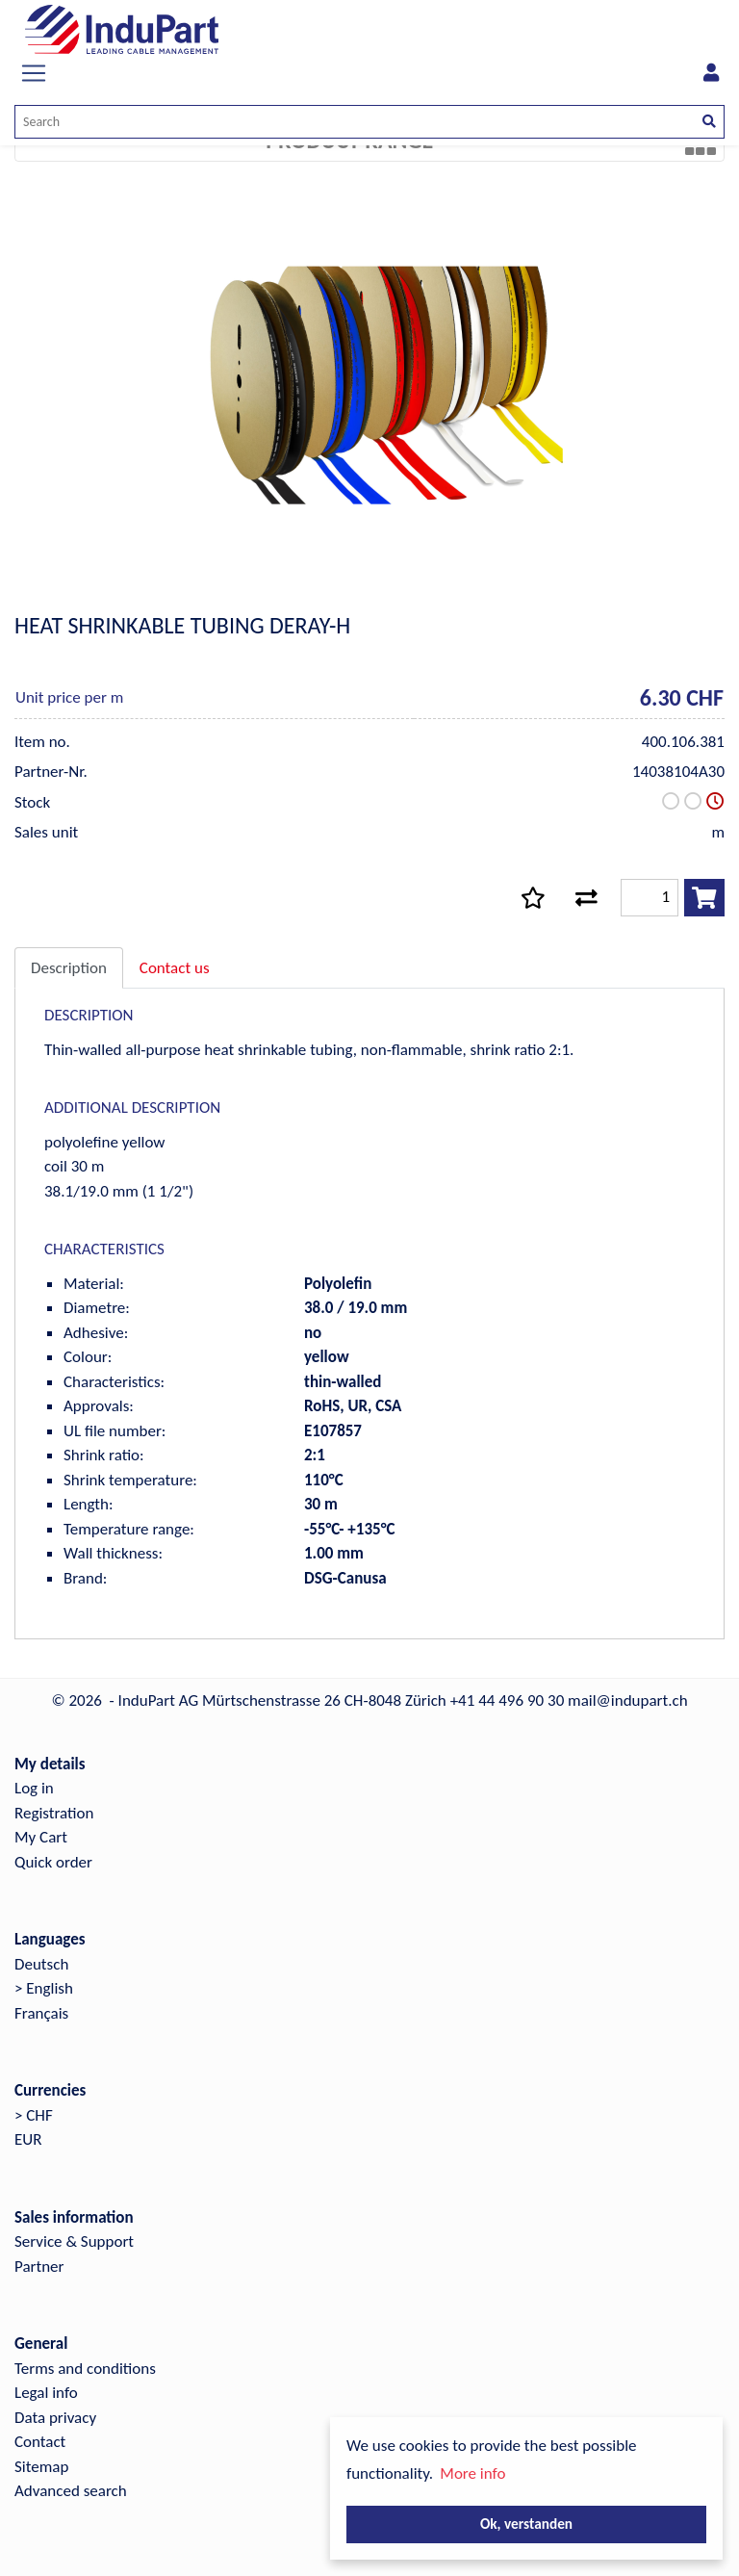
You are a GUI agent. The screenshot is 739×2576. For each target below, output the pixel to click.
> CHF (33, 2115)
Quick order (53, 1862)
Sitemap (41, 2467)
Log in (34, 1788)
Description (69, 968)
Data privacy (55, 2418)
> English (43, 1988)
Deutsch (41, 1964)
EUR (27, 2139)
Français (41, 2013)
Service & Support (74, 2241)
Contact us (175, 968)
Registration (53, 1813)
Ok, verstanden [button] (526, 2523)
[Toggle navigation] (33, 73)
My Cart (40, 1837)
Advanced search (70, 2491)
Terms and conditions (85, 2368)
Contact (39, 2442)
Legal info (46, 2393)
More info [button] (472, 2473)
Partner (39, 2266)
